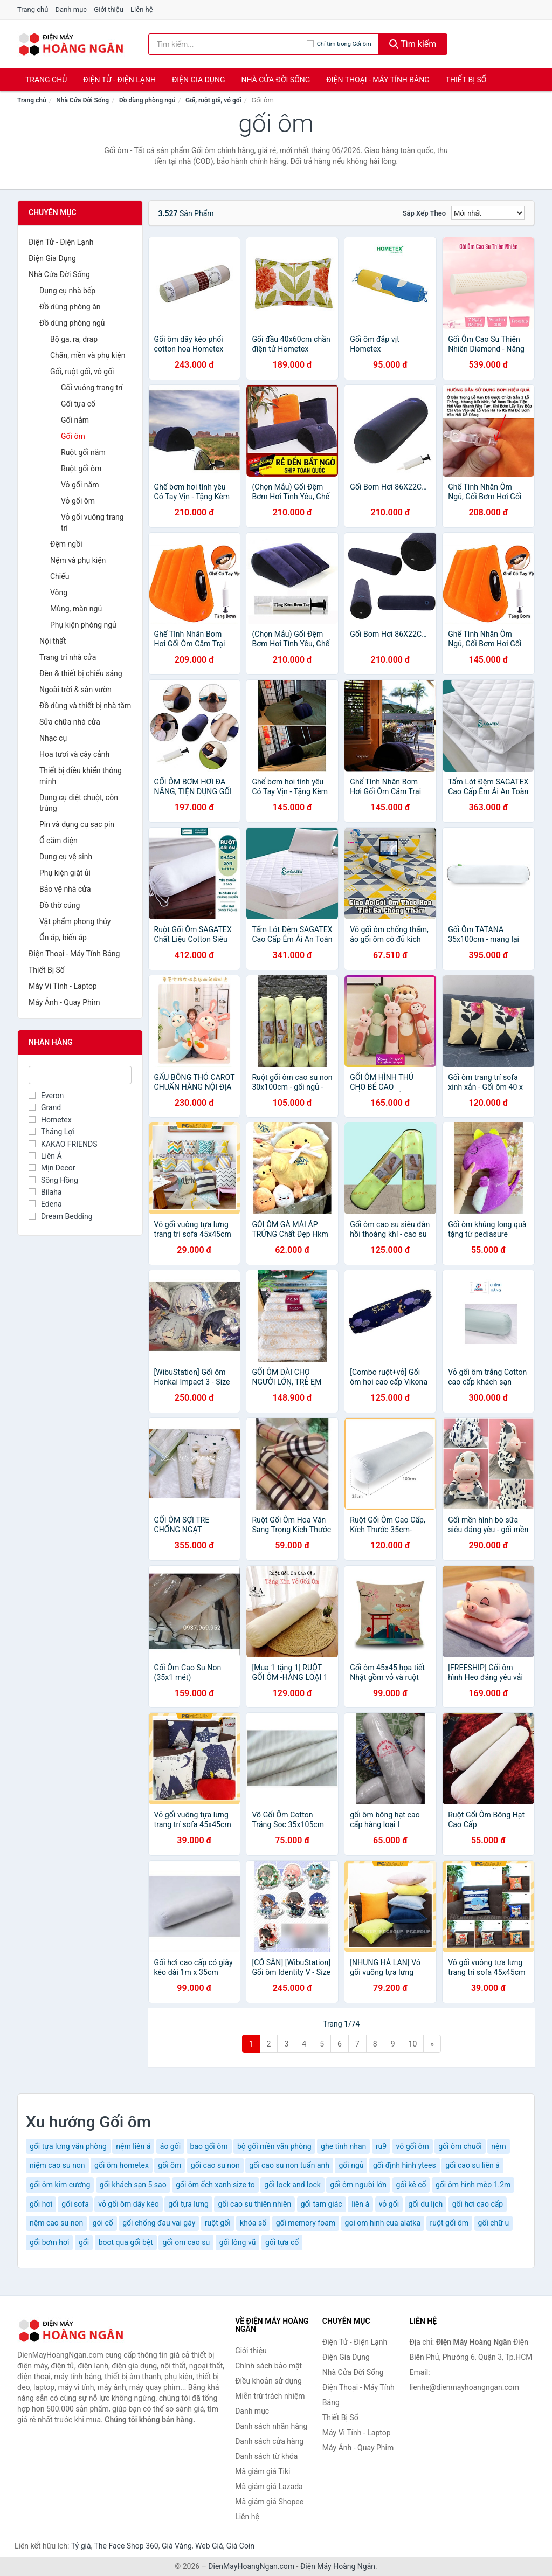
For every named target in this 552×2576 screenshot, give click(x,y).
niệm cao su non (57, 2165)
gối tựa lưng (188, 2204)
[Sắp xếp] (488, 213)
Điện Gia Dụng (198, 79)
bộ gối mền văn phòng (274, 2146)
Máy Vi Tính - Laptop (63, 986)
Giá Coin (240, 2545)
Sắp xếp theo (424, 213)
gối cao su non (215, 2165)
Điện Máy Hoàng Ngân (337, 2566)
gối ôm (169, 2165)
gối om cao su (186, 2242)
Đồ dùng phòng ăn (70, 306)
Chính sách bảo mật (268, 2365)
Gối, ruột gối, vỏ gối (213, 100)
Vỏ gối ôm (78, 501)
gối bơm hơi (49, 2242)
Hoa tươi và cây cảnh (74, 754)
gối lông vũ (237, 2242)
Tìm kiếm (413, 44)
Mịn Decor (52, 1167)
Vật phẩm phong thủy (75, 921)
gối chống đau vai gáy (158, 2223)
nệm (498, 2146)
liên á (360, 2204)
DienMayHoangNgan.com (251, 2566)
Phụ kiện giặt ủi (65, 873)
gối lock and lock (292, 2184)
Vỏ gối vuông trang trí (92, 522)
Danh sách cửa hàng (269, 2441)
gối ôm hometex (121, 2165)
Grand (45, 1107)
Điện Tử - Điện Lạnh (119, 79)
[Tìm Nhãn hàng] (80, 1075)
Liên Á (45, 1156)
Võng (58, 592)
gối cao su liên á (472, 2165)
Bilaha (45, 1192)
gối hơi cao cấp (477, 2204)
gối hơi (41, 2204)
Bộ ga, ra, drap (74, 339)
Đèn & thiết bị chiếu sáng (80, 673)
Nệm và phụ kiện (78, 560)
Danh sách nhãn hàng (271, 2426)
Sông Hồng (53, 1180)
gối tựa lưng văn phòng (68, 2146)
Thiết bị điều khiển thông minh (80, 776)
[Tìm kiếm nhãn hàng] (227, 44)
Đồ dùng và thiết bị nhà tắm (85, 705)
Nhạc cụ (53, 738)
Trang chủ (32, 9)
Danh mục (71, 9)
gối (84, 2242)
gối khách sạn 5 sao (133, 2184)
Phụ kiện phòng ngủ (83, 625)
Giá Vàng (177, 2545)
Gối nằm (75, 420)
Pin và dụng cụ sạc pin (76, 824)
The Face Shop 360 (126, 2545)
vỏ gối (389, 2204)
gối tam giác (321, 2204)
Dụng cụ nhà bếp (67, 290)
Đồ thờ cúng (59, 905)
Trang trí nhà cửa (67, 657)
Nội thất (52, 641)
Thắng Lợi (51, 1131)
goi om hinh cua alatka (383, 2223)
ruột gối (218, 2223)
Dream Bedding (61, 1216)
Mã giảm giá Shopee (269, 2501)
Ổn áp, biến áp (63, 937)
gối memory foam (305, 2223)
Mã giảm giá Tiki (262, 2471)
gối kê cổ (411, 2184)
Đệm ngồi (66, 544)
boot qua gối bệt (126, 2242)
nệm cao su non (56, 2223)
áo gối (170, 2146)
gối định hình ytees (404, 2165)
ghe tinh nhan (343, 2146)
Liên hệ (141, 9)
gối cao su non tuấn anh (289, 2165)
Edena (45, 1204)
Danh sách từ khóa (266, 2456)
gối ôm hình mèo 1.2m (473, 2184)
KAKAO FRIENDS (63, 1144)
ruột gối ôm (449, 2223)
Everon (46, 1095)
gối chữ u (493, 2223)
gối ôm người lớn (358, 2184)
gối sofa (74, 2204)
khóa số (253, 2223)
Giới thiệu (108, 9)
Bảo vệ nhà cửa (65, 889)
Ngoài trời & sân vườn (75, 689)
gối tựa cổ (282, 2242)
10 (413, 2044)
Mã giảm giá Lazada (269, 2486)
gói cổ (103, 2223)
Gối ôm (73, 436)
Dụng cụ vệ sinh (65, 856)
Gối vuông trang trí (91, 387)
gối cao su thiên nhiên (254, 2204)
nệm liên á (133, 2146)
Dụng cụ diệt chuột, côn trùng (78, 802)
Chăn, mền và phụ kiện (88, 355)
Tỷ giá (81, 2545)
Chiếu (59, 576)
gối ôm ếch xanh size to (215, 2184)
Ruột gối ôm (81, 468)
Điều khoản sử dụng (268, 2381)
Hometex (50, 1119)
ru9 (381, 2146)
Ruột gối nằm (83, 452)
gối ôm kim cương (60, 2184)
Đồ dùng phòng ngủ (147, 100)
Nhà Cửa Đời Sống (275, 79)
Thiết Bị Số (466, 79)
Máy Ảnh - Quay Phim (64, 1002)
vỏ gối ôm (412, 2146)
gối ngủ (351, 2165)
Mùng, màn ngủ (76, 608)
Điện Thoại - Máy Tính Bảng (377, 79)
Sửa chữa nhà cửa (69, 722)
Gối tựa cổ (78, 404)
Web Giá (209, 2545)
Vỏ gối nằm (80, 484)
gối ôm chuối (460, 2146)
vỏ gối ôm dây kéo (128, 2204)
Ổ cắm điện (58, 840)
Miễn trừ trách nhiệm (270, 2396)
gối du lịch (426, 2204)
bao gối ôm (209, 2146)
